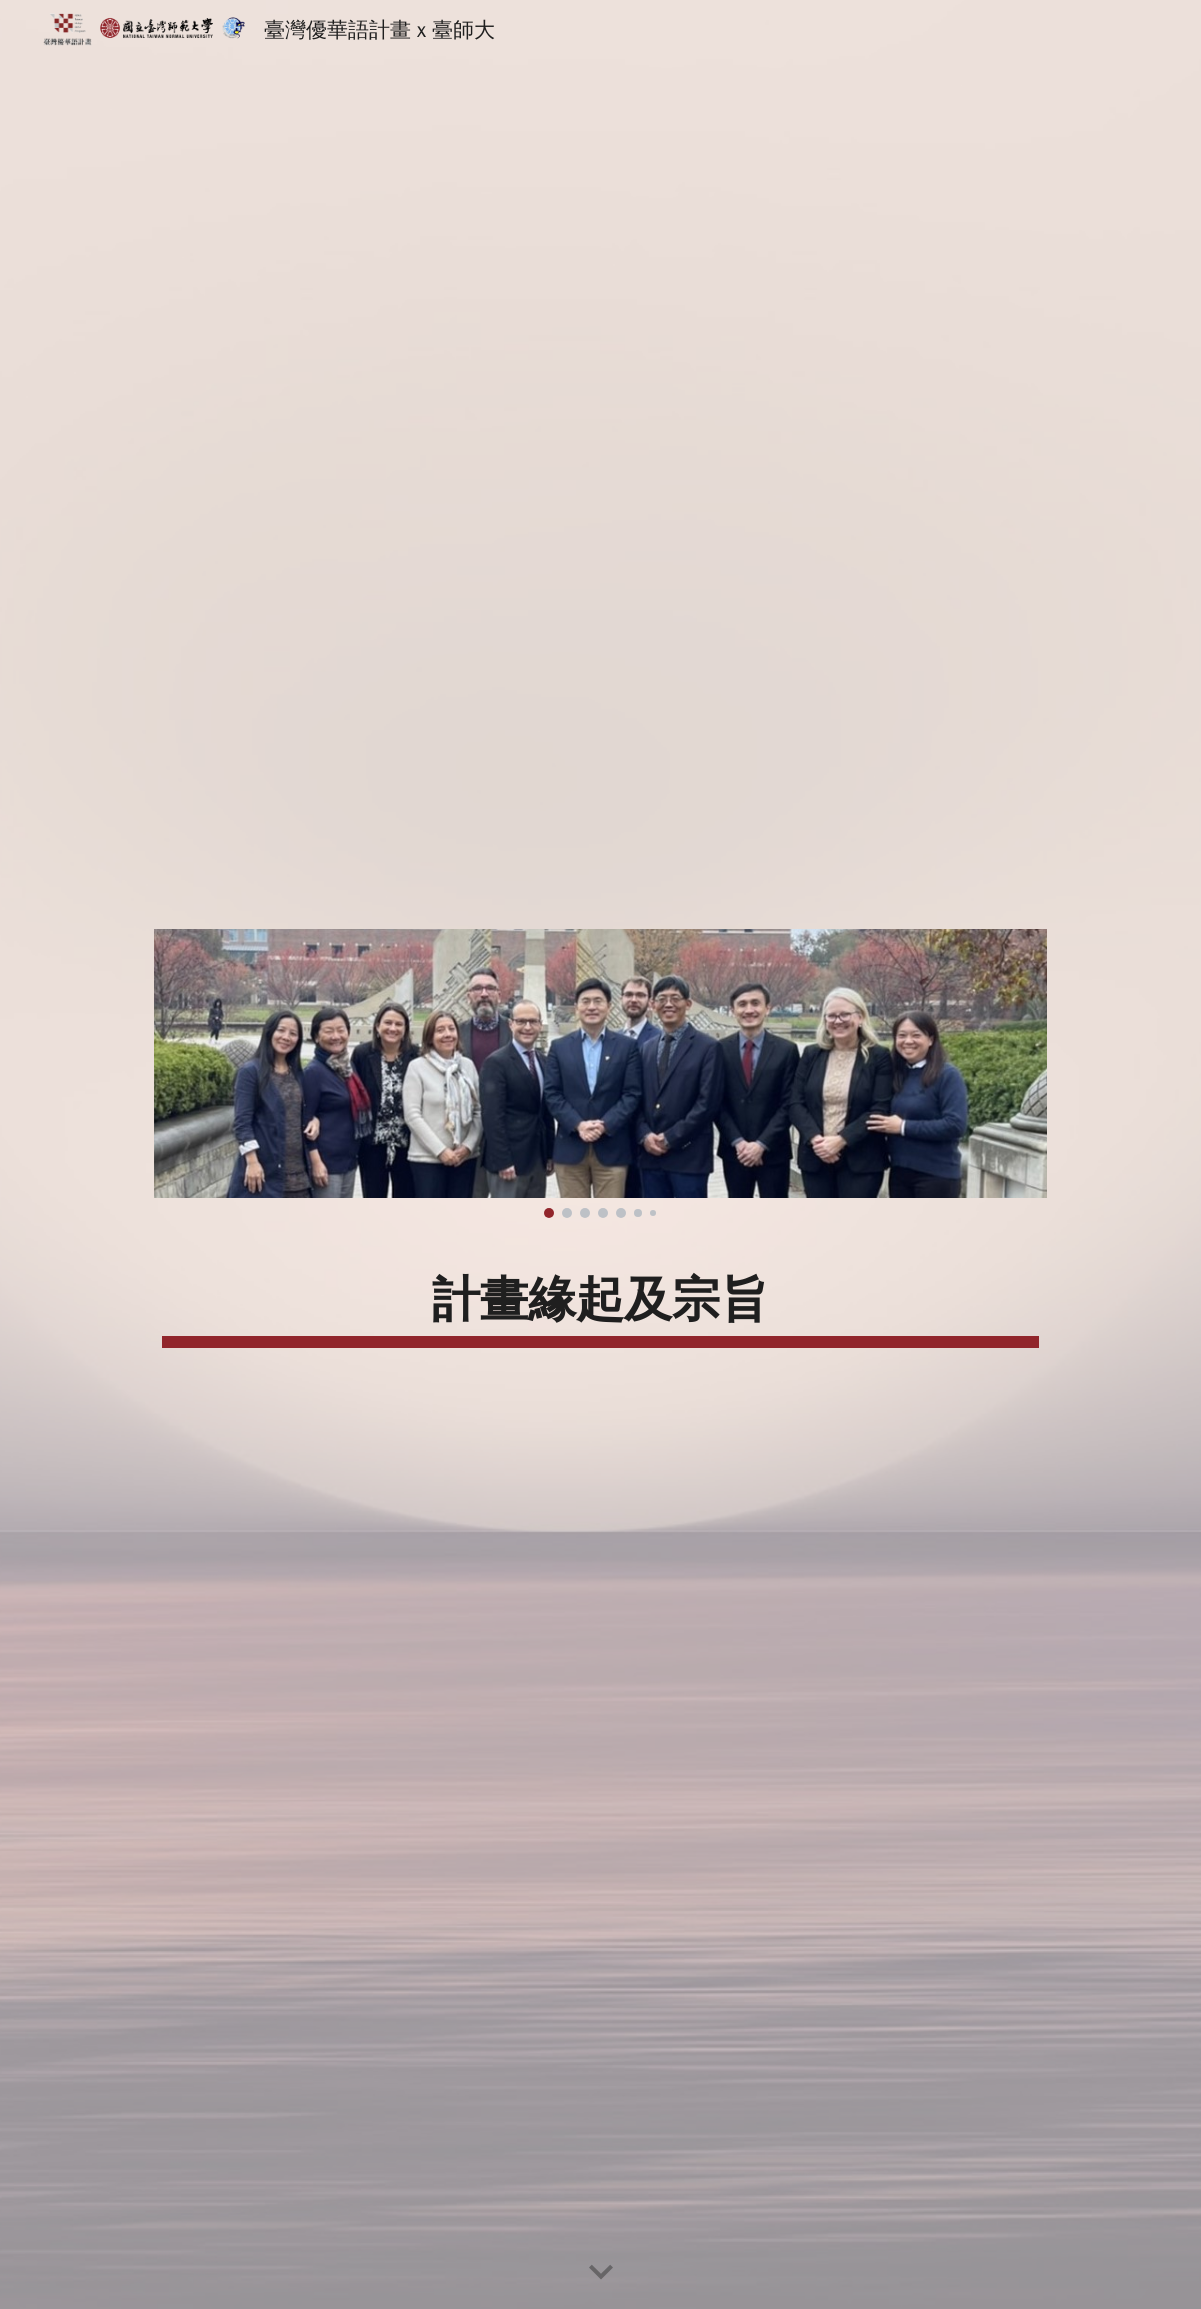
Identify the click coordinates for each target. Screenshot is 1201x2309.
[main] (600, 1299)
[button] (601, 2273)
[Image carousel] (600, 1074)
